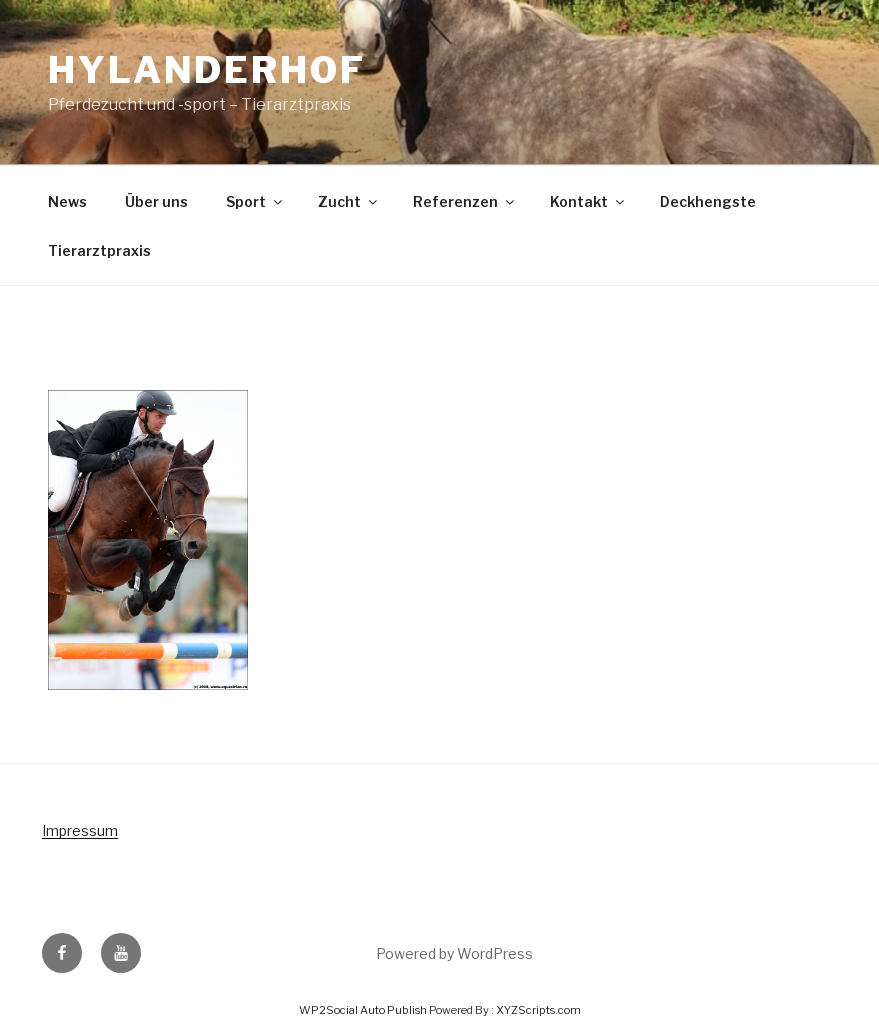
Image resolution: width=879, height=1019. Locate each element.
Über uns (156, 201)
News (67, 201)
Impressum (80, 830)
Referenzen (465, 201)
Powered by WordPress (454, 953)
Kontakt (588, 201)
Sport (255, 201)
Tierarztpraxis (99, 250)
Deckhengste (708, 201)
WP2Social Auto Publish (363, 1010)
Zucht (349, 201)
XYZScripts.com (538, 1010)
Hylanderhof (207, 70)
